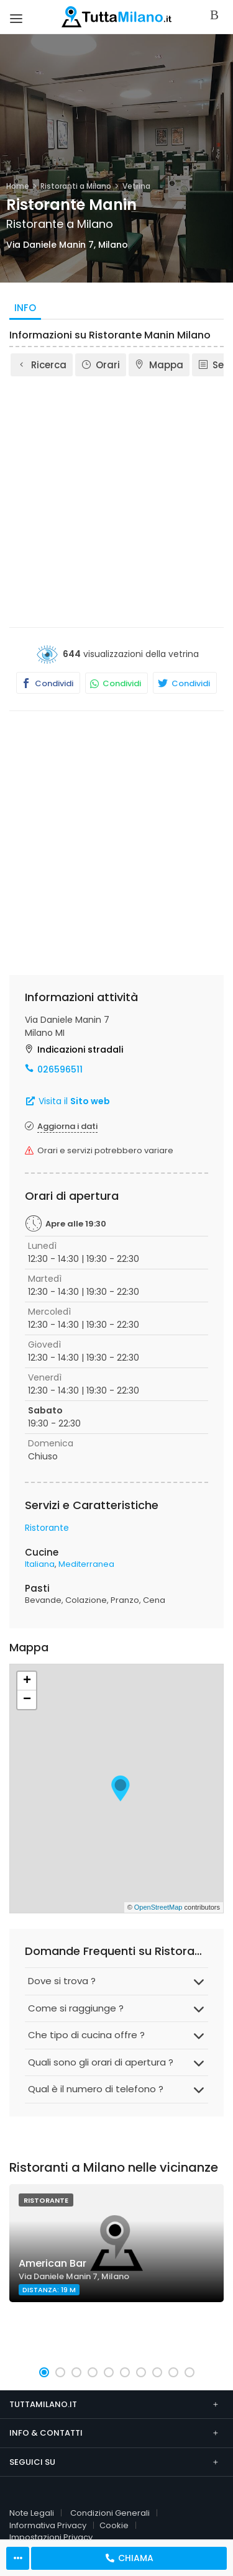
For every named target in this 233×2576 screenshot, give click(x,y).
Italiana (40, 1564)
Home (17, 186)
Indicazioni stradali (80, 1049)
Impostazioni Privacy (51, 2537)
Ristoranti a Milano (75, 186)
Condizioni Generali (110, 2513)
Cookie (114, 2525)
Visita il (67, 1101)
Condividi (45, 683)
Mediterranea (86, 1564)
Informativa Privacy (47, 2525)
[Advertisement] (116, 500)
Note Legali (31, 2513)
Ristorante (47, 1528)
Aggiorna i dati (67, 1126)
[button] (44, 2372)
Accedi (217, 16)
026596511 (60, 1069)
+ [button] (27, 1681)
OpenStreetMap (158, 1907)
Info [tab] (25, 307)
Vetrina (136, 186)
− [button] (27, 1699)
